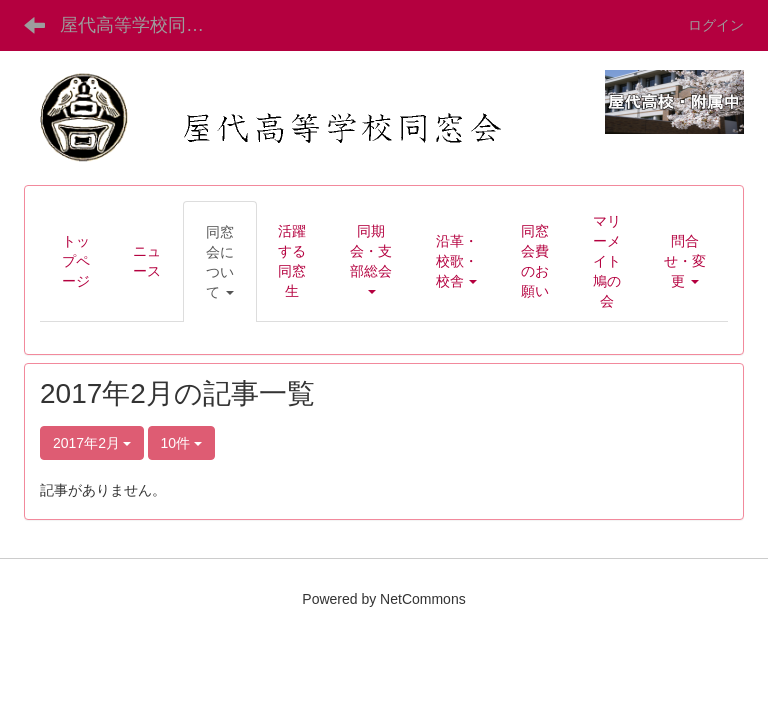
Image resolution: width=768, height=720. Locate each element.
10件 (181, 443)
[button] (220, 262)
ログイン (716, 25)
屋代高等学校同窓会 (141, 25)
